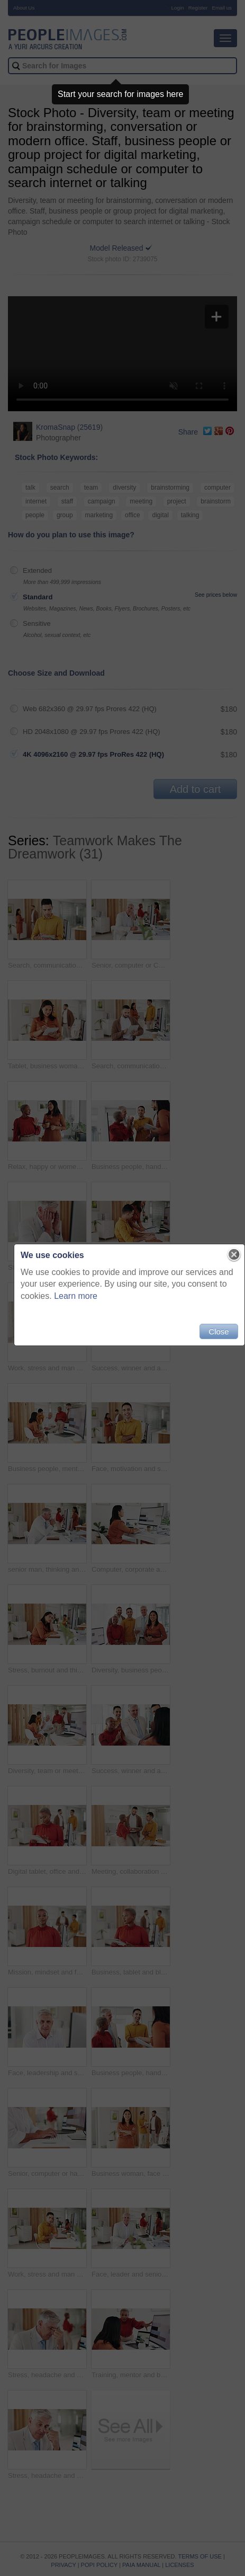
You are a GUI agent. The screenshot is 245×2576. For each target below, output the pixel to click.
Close (218, 1331)
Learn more (75, 1295)
